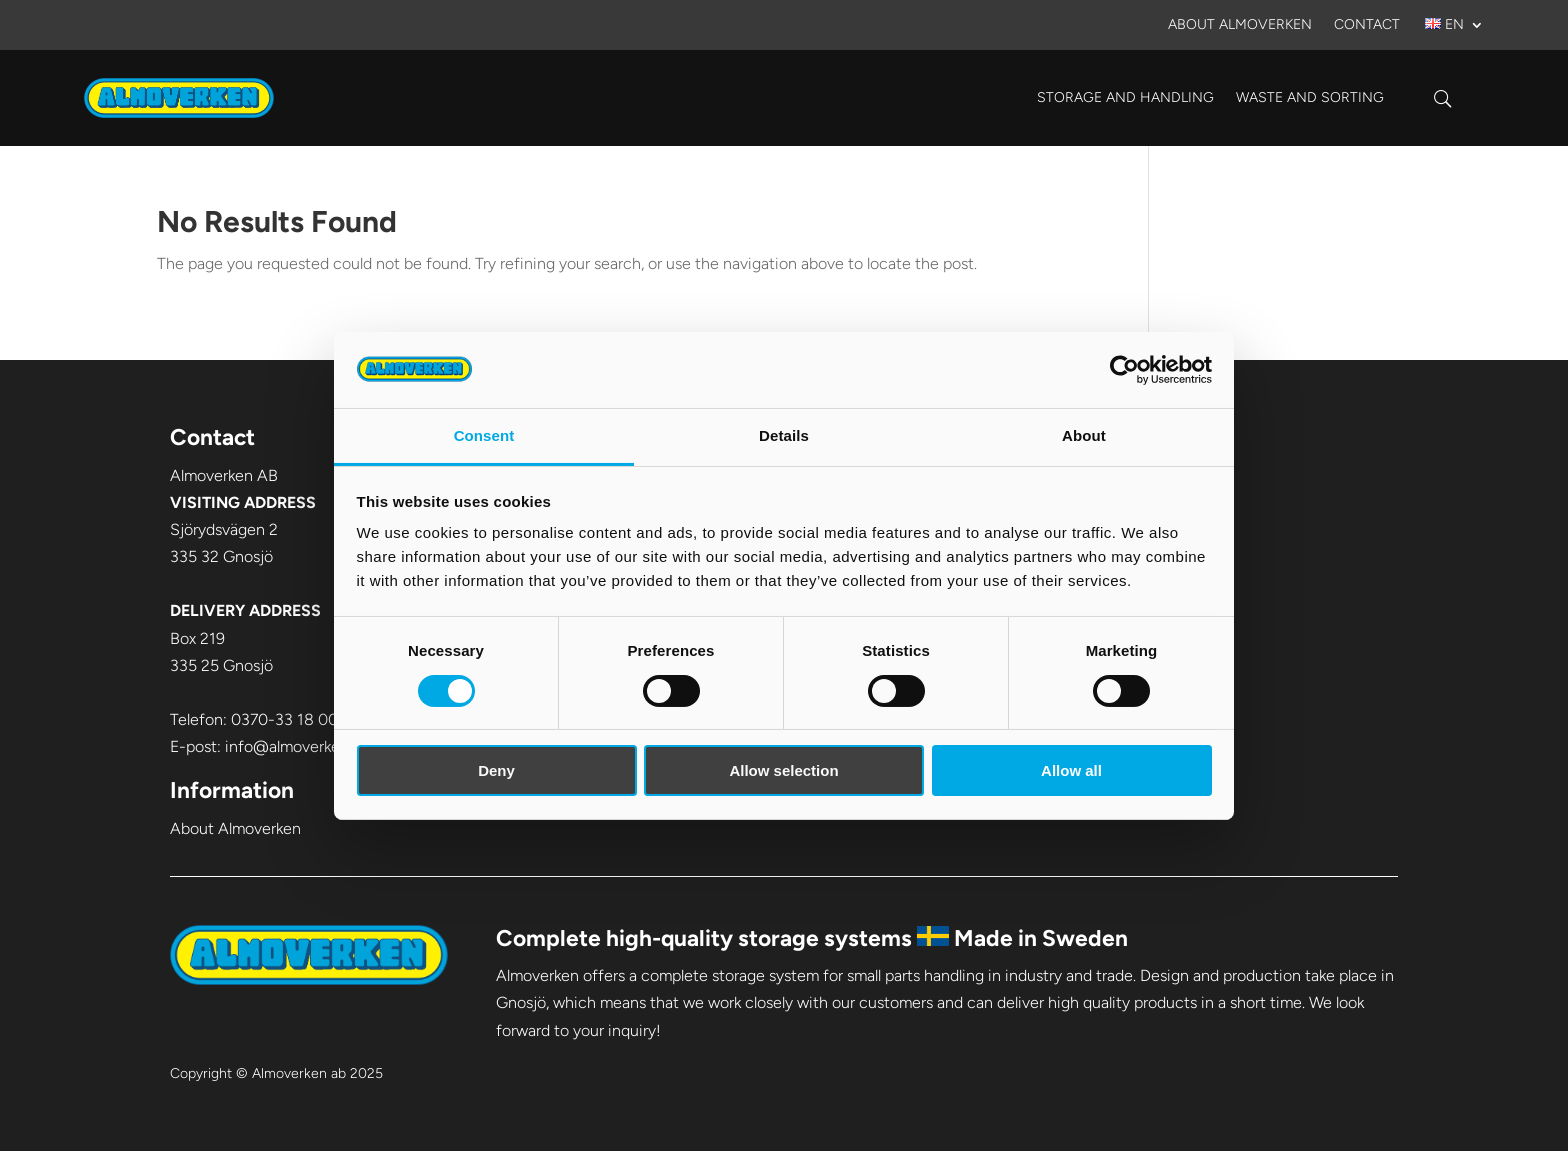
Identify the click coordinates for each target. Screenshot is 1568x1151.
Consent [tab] (484, 435)
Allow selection (783, 770)
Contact (1367, 25)
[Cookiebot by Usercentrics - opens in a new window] (1124, 370)
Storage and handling (1125, 97)
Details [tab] (784, 435)
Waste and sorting (1310, 97)
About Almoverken (1240, 25)
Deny (496, 770)
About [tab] (1084, 435)
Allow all (1071, 770)
